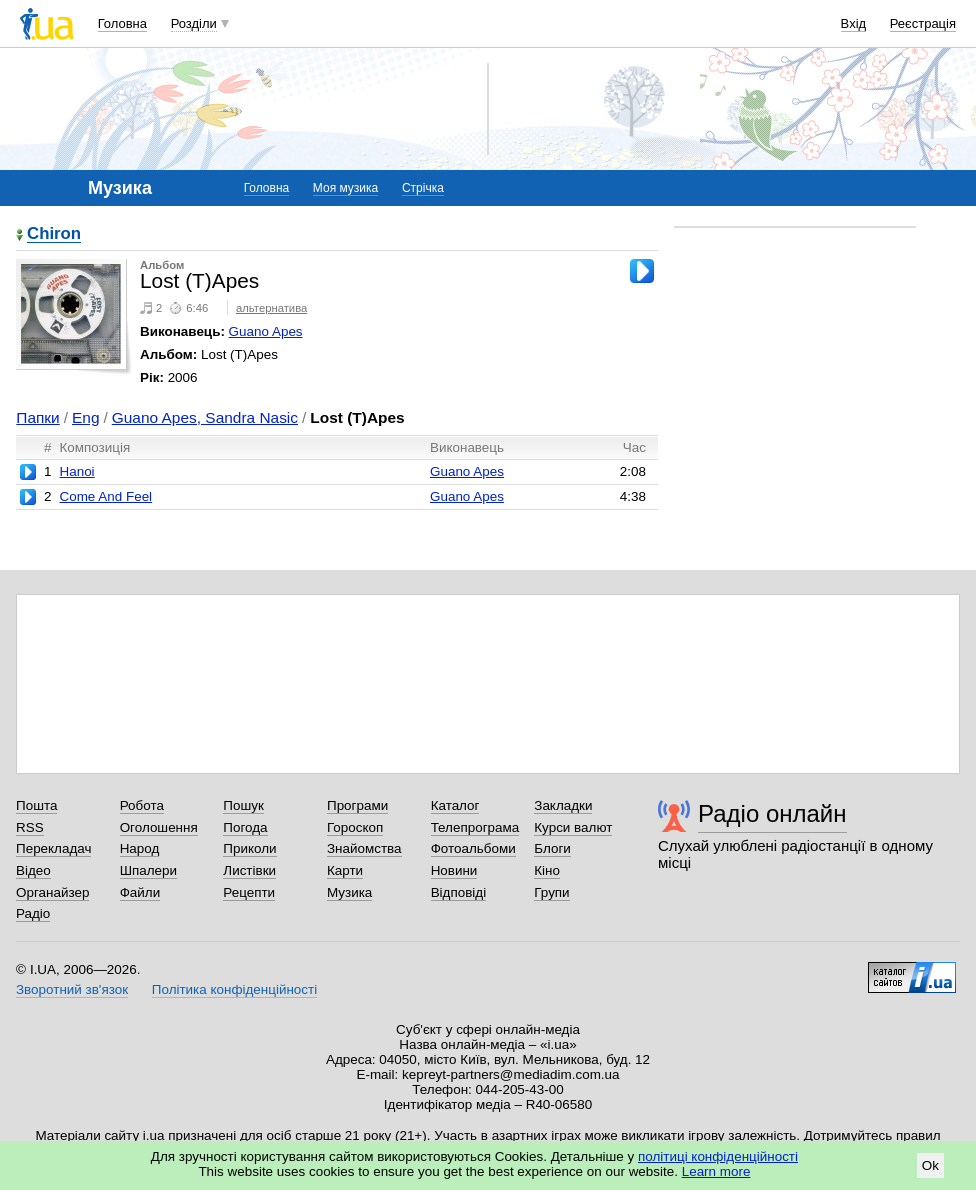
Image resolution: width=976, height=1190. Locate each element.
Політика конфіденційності (234, 989)
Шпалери (148, 870)
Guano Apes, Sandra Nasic (205, 417)
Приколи (249, 848)
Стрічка (423, 188)
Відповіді (459, 892)
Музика (349, 892)
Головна (122, 23)
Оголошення (159, 827)
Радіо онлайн (772, 813)
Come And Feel (105, 496)
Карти (345, 870)
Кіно (547, 870)
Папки (37, 417)
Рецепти (249, 892)
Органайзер (52, 892)
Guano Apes (266, 331)
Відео (33, 870)
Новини (454, 870)
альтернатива (271, 308)
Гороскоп (355, 827)
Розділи (194, 23)
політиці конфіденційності (718, 1156)
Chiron (54, 234)
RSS (30, 827)
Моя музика (345, 188)
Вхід (854, 23)
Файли (140, 892)
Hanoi (76, 471)
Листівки (249, 870)
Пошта (36, 805)
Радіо (33, 913)
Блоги (552, 848)
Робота (142, 805)
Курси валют (573, 827)
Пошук (243, 805)
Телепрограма (475, 827)
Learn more (716, 1171)
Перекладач (53, 848)
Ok (930, 1165)
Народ (140, 848)
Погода (245, 827)
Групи (551, 892)
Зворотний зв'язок (72, 989)
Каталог (455, 805)
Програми (357, 805)
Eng (85, 417)
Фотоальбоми (473, 848)
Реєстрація (923, 23)
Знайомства (364, 848)
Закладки (563, 805)
